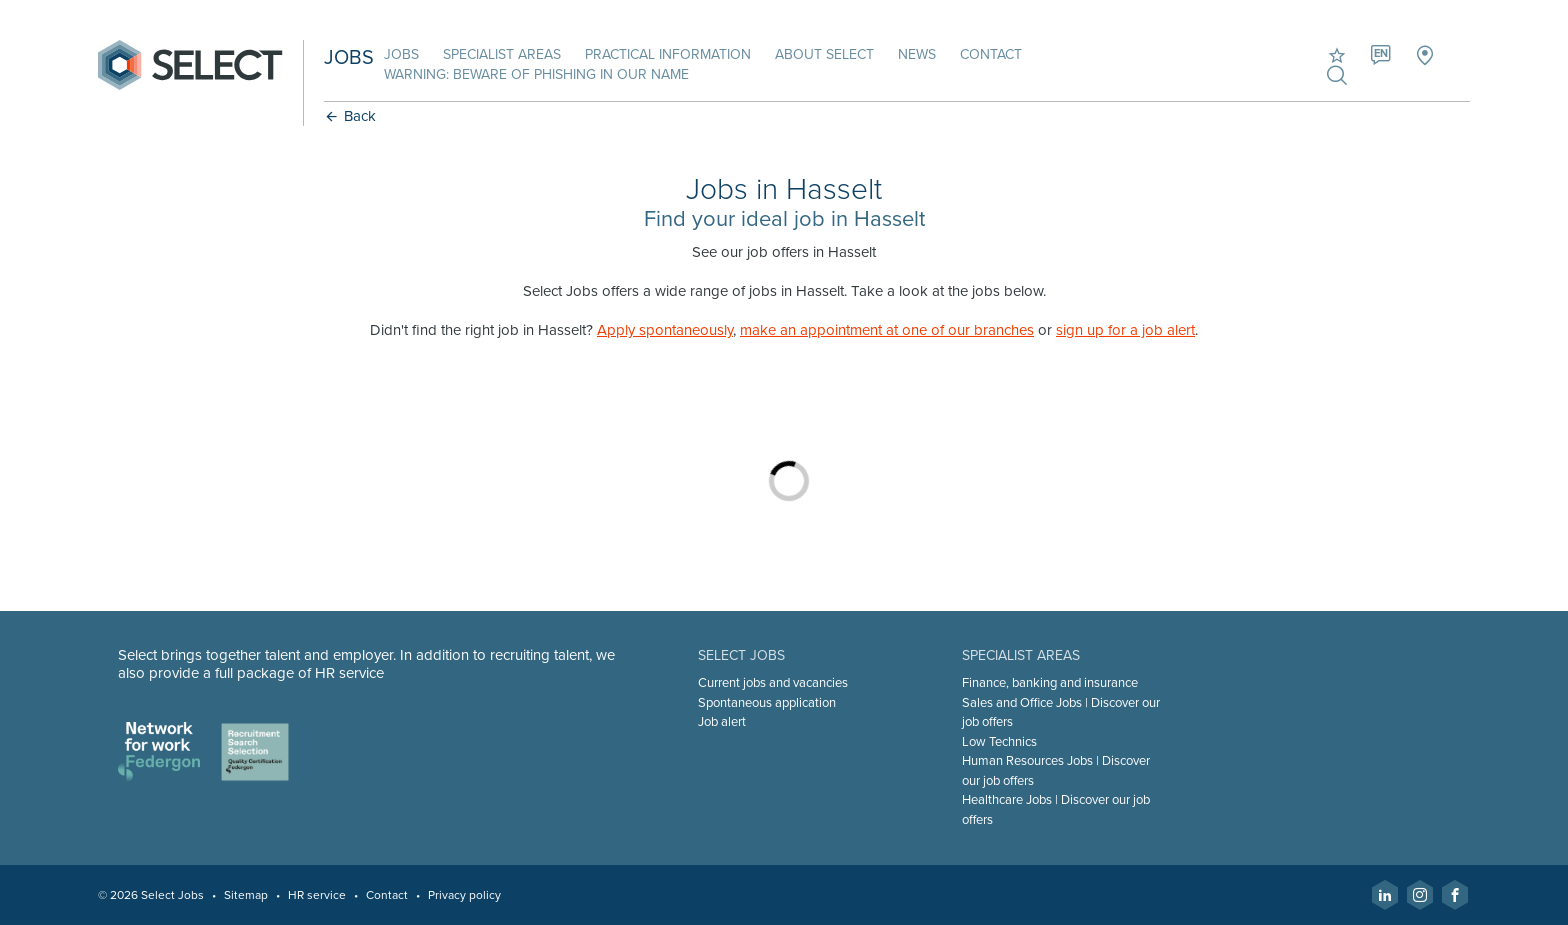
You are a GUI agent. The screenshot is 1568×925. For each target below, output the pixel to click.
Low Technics (999, 742)
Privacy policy (464, 895)
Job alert (722, 722)
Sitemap (246, 895)
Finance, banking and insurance (1050, 683)
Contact (991, 54)
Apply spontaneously (665, 330)
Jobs (401, 54)
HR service (317, 895)
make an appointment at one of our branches (887, 330)
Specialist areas (502, 54)
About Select (824, 54)
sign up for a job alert (1125, 330)
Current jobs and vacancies (773, 683)
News (917, 54)
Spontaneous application (767, 703)
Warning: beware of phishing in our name (536, 74)
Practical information (668, 54)
